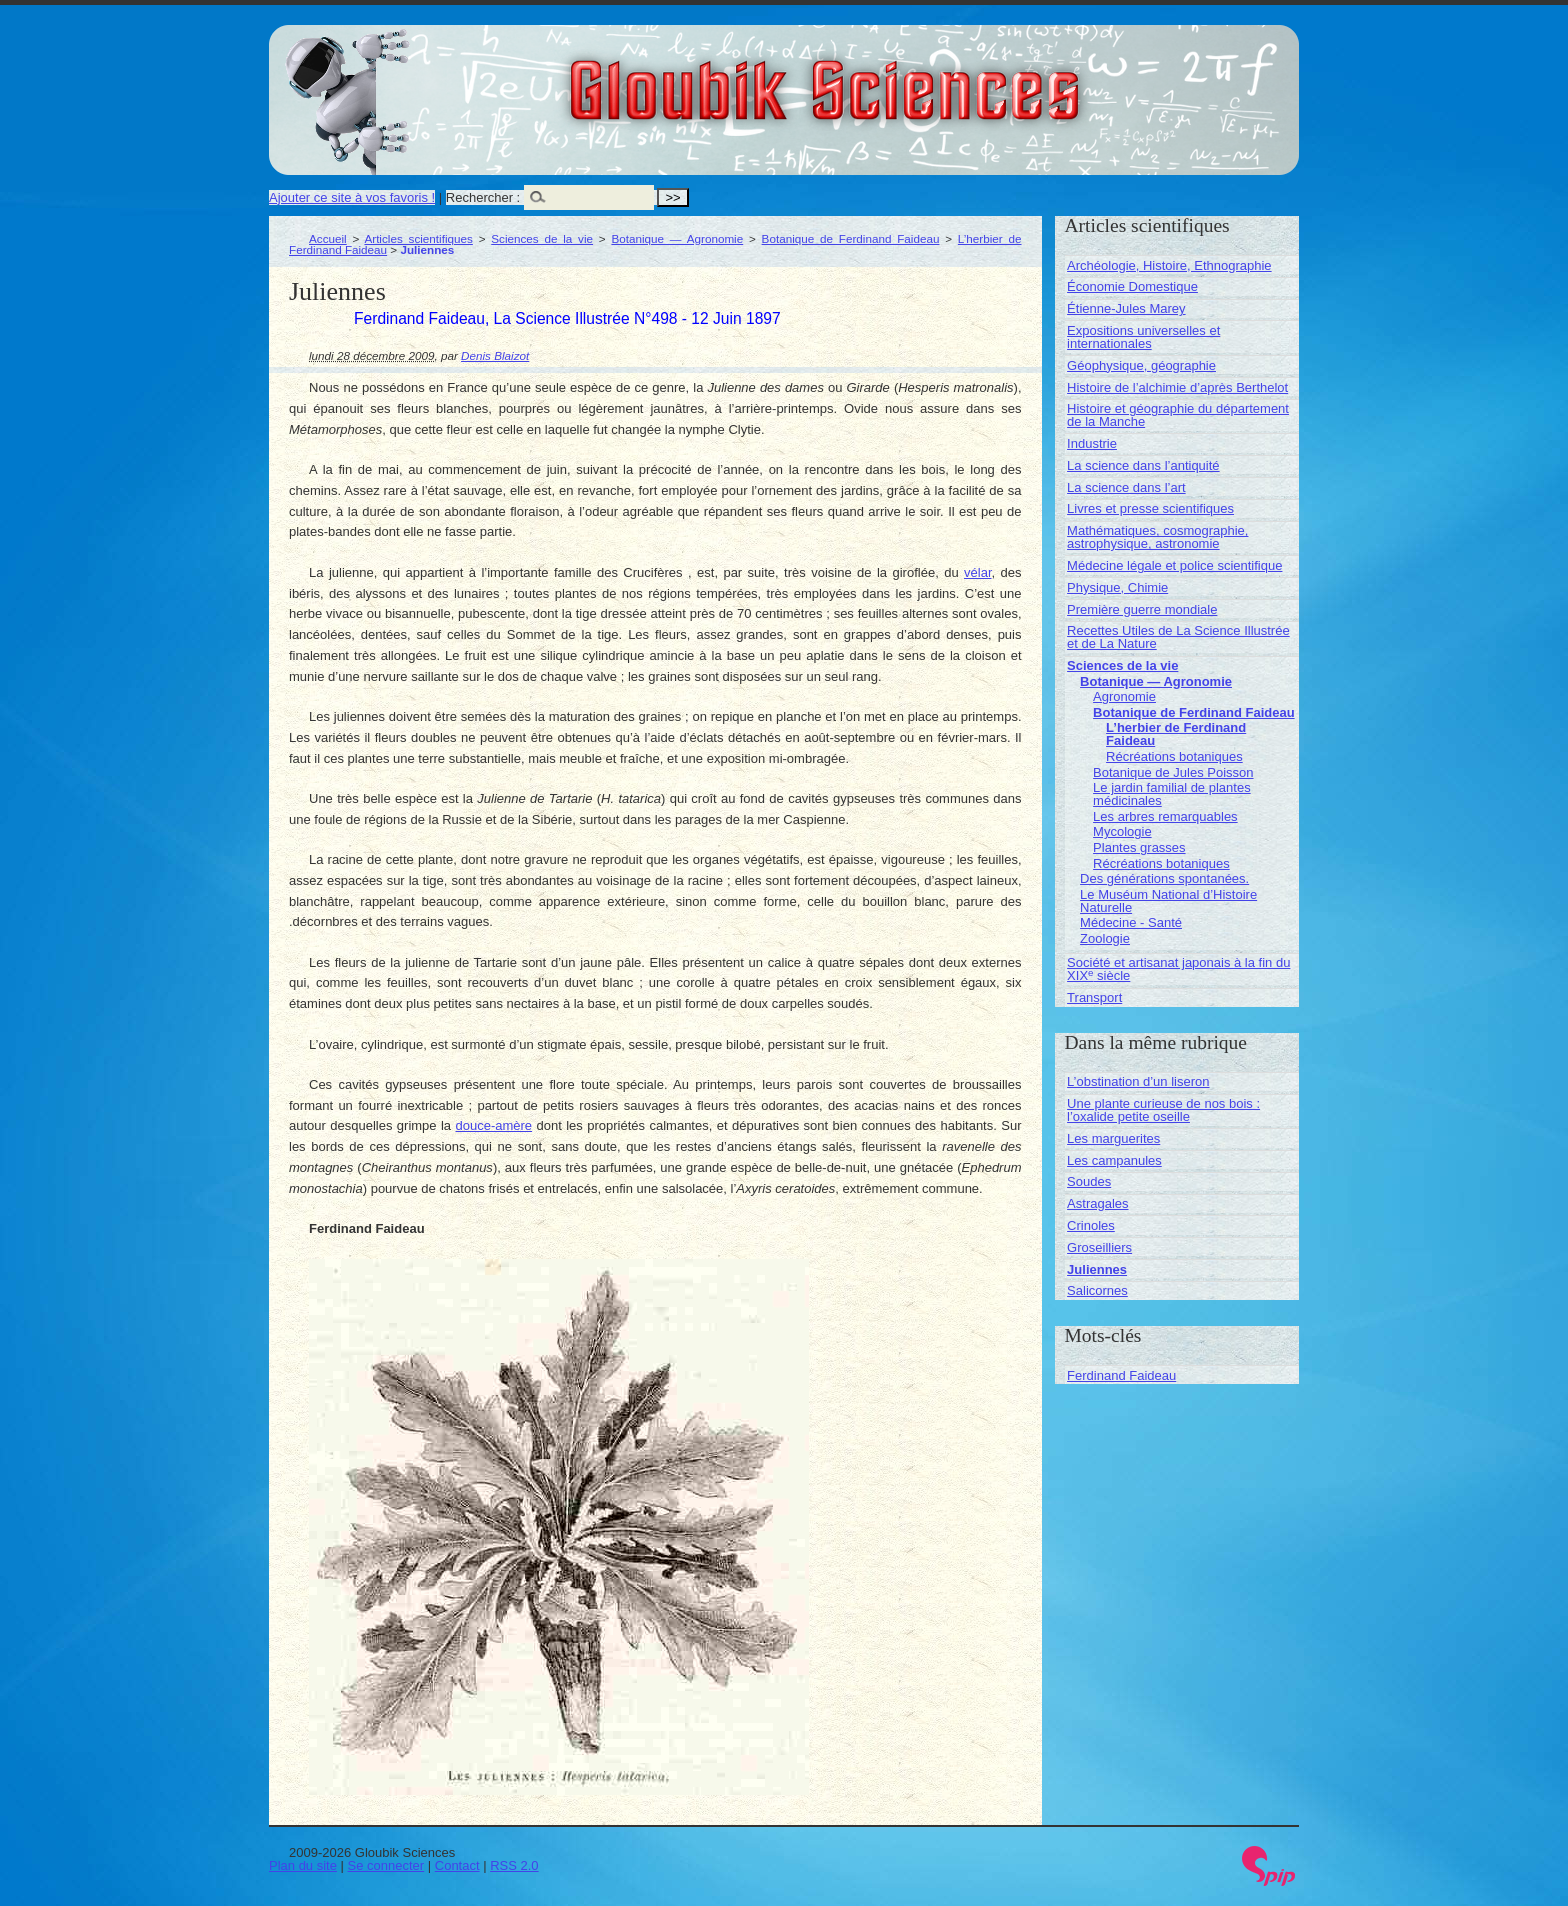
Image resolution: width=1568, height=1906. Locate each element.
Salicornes (1097, 1290)
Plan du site (303, 1865)
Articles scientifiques (418, 238)
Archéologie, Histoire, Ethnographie (1169, 265)
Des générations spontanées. (1164, 878)
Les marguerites (1113, 1138)
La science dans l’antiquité (1143, 465)
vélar (977, 572)
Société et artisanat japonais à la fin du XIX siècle (1178, 969)
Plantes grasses (1139, 847)
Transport (1094, 997)
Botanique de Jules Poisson (1173, 772)
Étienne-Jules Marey (1126, 308)
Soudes (1089, 1181)
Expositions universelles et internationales (1143, 337)
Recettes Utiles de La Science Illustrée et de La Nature (1178, 637)
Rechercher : (483, 197)
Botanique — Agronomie (677, 238)
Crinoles (1091, 1225)
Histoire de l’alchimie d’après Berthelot (1177, 387)
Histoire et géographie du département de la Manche (1178, 415)
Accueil (328, 238)
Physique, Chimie (1117, 587)
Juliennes (1097, 1269)
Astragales (1097, 1203)
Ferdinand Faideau (1121, 1375)
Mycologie (1122, 831)
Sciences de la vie (542, 238)
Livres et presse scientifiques (1150, 508)
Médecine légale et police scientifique (1174, 565)
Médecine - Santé (1131, 922)
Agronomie (1124, 696)
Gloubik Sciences (937, 78)
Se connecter (386, 1865)
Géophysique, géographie (1141, 365)
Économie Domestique (1132, 286)
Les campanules (1114, 1160)
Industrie (1092, 443)
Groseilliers (1099, 1247)
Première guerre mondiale (1142, 609)
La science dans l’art (1126, 487)
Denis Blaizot (495, 355)
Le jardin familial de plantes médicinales (1172, 794)
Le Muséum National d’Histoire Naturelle (1168, 901)
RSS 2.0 (514, 1865)
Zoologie (1105, 938)
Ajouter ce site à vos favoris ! (352, 197)
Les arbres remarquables (1165, 816)
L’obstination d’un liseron (1138, 1081)
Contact (457, 1865)
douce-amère (494, 1125)
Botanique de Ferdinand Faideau (851, 238)
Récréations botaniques (1174, 756)
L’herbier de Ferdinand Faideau (1176, 734)
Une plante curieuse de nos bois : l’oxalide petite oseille (1163, 1110)
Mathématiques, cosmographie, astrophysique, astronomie (1157, 537)
